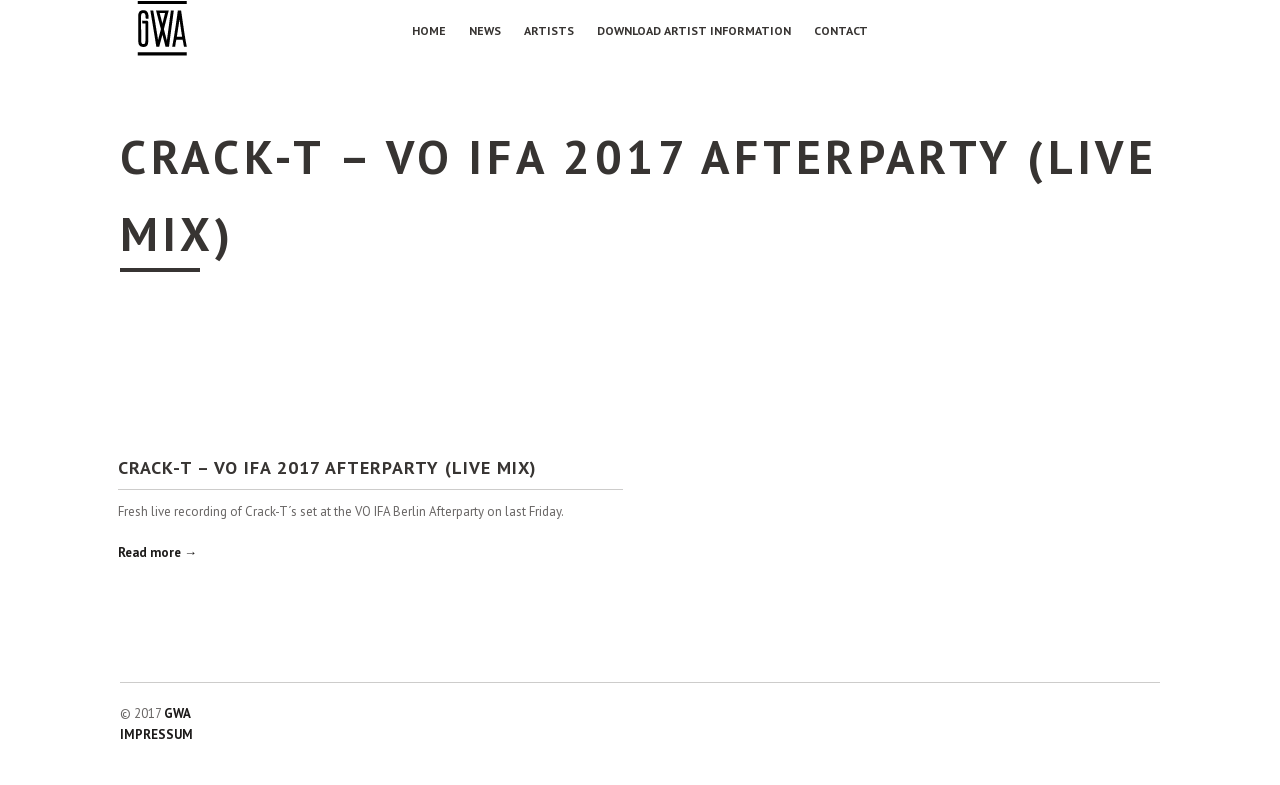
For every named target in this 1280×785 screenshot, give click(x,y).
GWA (177, 713)
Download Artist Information (694, 30)
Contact (841, 30)
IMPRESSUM (156, 734)
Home (429, 30)
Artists (549, 30)
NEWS (485, 30)
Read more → (157, 552)
